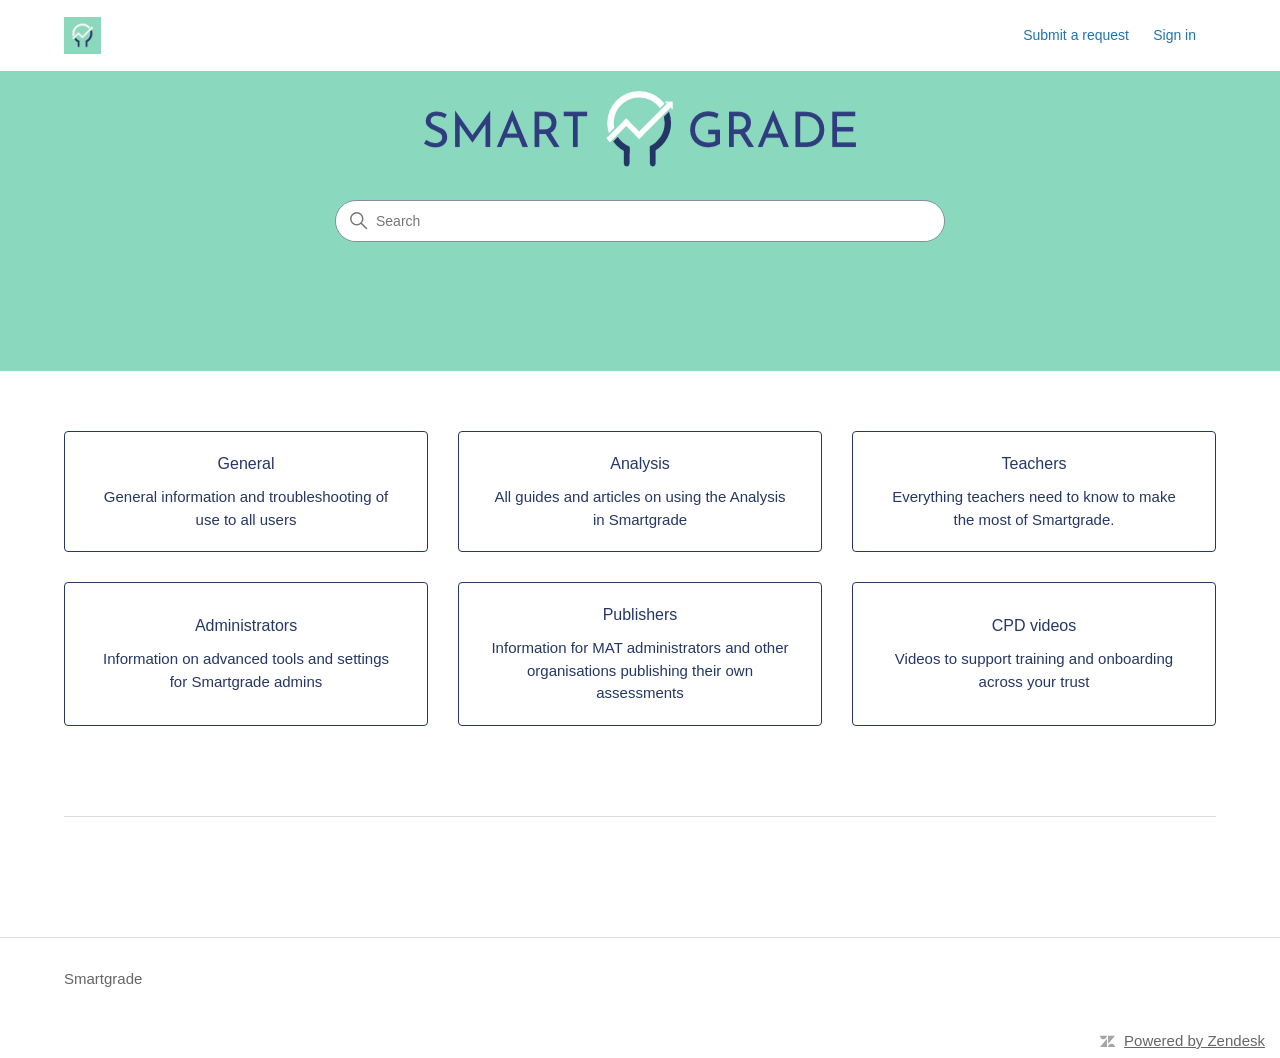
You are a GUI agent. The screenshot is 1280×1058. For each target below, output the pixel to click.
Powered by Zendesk (1194, 1040)
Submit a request (1076, 35)
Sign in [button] (1174, 35)
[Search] (640, 221)
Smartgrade (103, 978)
